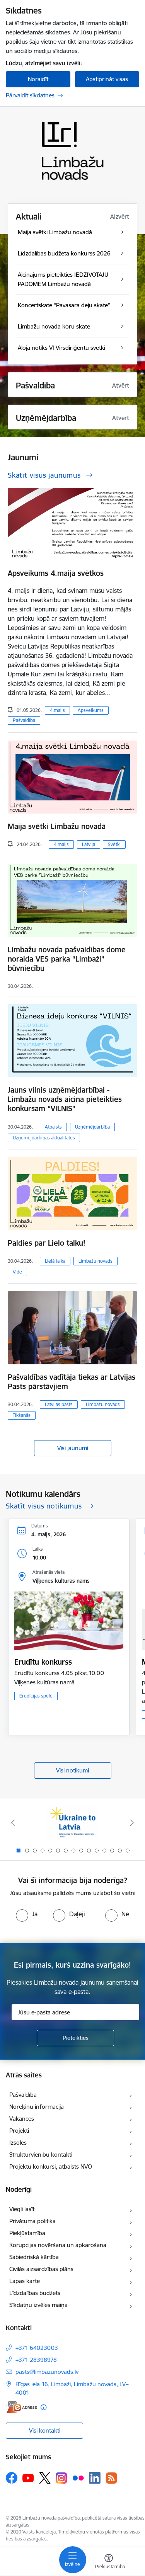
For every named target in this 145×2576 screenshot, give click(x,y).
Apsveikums (91, 710)
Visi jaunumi (72, 1448)
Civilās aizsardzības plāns (41, 2269)
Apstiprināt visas (107, 79)
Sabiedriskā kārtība (34, 2257)
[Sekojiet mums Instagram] (61, 2478)
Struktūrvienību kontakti (40, 2154)
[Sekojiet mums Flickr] (78, 2477)
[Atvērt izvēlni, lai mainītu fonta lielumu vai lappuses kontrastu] (108, 2562)
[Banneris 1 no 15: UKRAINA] (72, 1823)
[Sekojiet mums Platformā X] (45, 2478)
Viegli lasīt (21, 2209)
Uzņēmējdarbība (92, 1127)
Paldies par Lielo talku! (46, 1243)
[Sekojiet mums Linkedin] (95, 2478)
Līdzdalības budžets (34, 2293)
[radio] (27, 1914)
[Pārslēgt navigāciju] (72, 2559)
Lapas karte (24, 2281)
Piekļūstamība (27, 2233)
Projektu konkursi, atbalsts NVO (50, 2166)
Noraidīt (38, 79)
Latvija (88, 844)
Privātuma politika (32, 2221)
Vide (17, 1272)
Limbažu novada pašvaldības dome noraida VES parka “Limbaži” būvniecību (67, 959)
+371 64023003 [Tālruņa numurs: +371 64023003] (36, 2347)
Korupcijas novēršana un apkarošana (57, 2245)
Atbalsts (53, 1127)
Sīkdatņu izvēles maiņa (38, 2305)
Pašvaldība (24, 720)
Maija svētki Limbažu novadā (57, 826)
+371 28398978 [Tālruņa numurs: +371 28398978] (36, 2359)
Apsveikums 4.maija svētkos (56, 573)
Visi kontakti (44, 2430)
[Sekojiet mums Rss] (111, 2478)
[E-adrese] (21, 2407)
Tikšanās (22, 1415)
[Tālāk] (132, 1822)
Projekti (19, 2130)
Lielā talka (55, 1261)
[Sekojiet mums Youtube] (28, 2477)
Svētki (114, 844)
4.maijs (57, 710)
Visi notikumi (72, 1770)
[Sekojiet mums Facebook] (11, 2478)
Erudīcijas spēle (36, 1696)
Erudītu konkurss (43, 1662)
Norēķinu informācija (36, 2106)
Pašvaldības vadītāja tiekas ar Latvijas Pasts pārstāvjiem (71, 1381)
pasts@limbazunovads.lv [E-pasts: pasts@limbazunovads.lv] (46, 2371)
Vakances (21, 2118)
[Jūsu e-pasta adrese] (75, 2012)
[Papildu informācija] (43, 2407)
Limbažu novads (95, 1261)
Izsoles (18, 2142)
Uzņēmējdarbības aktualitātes (44, 1138)
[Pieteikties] (75, 2038)
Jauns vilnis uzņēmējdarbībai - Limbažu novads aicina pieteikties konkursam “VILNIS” (65, 1099)
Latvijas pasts (59, 1404)
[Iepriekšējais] (12, 1822)
